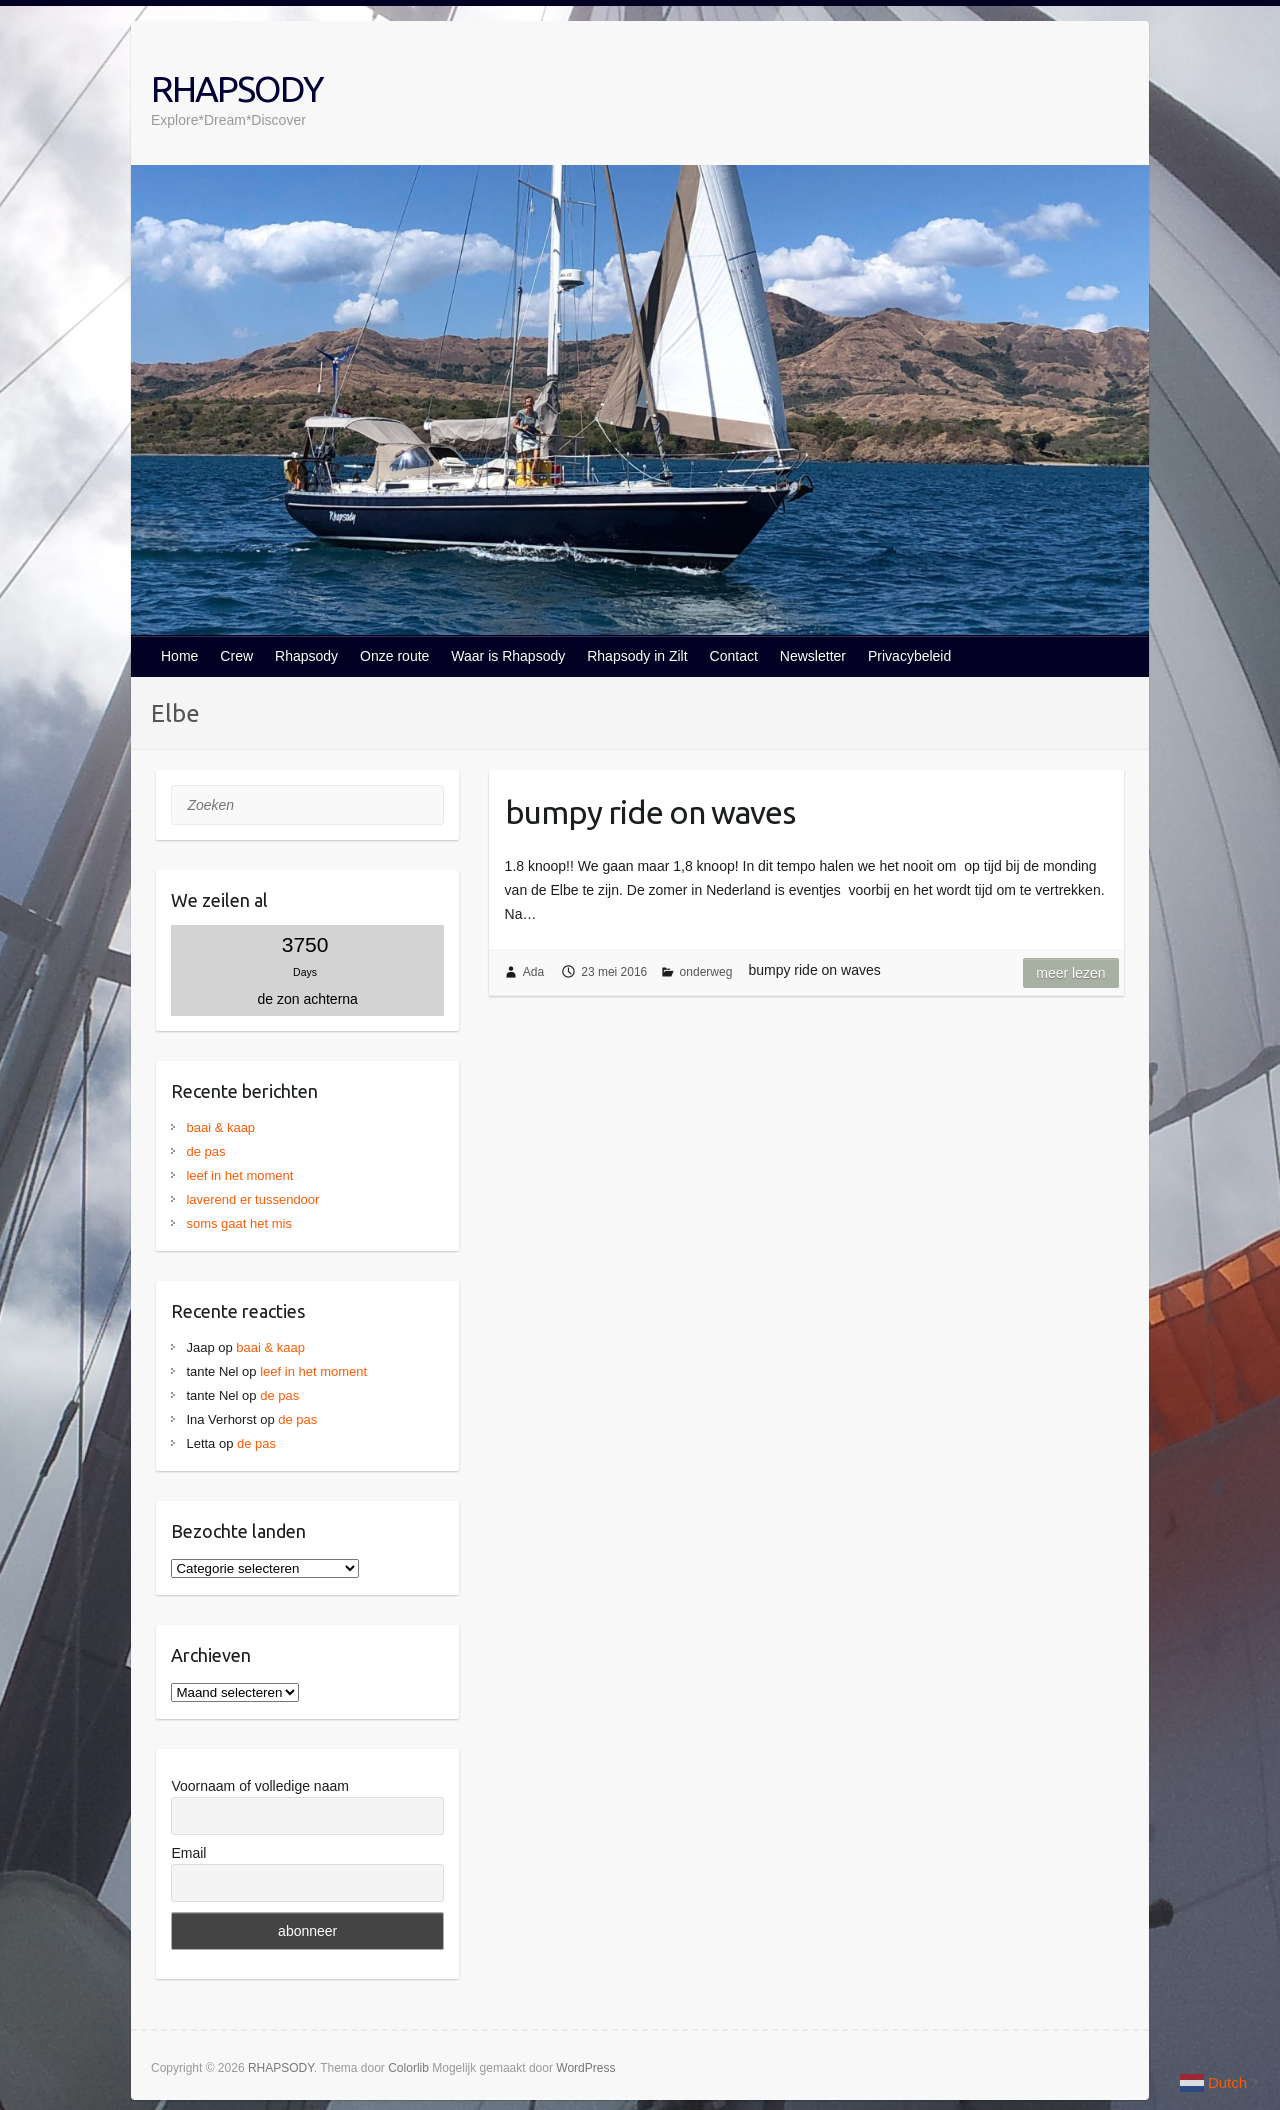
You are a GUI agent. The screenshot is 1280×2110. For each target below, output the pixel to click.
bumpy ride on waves (650, 812)
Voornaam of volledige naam (259, 1786)
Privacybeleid (909, 656)
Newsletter (813, 656)
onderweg (706, 972)
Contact (734, 656)
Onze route (394, 656)
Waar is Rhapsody (508, 656)
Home (179, 656)
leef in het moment (239, 1175)
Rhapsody (306, 656)
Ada (533, 972)
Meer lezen (1070, 973)
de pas (205, 1151)
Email (188, 1853)
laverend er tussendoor (252, 1199)
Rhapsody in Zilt (637, 656)
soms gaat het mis (239, 1223)
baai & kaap (220, 1127)
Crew (236, 656)
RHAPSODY (236, 88)
